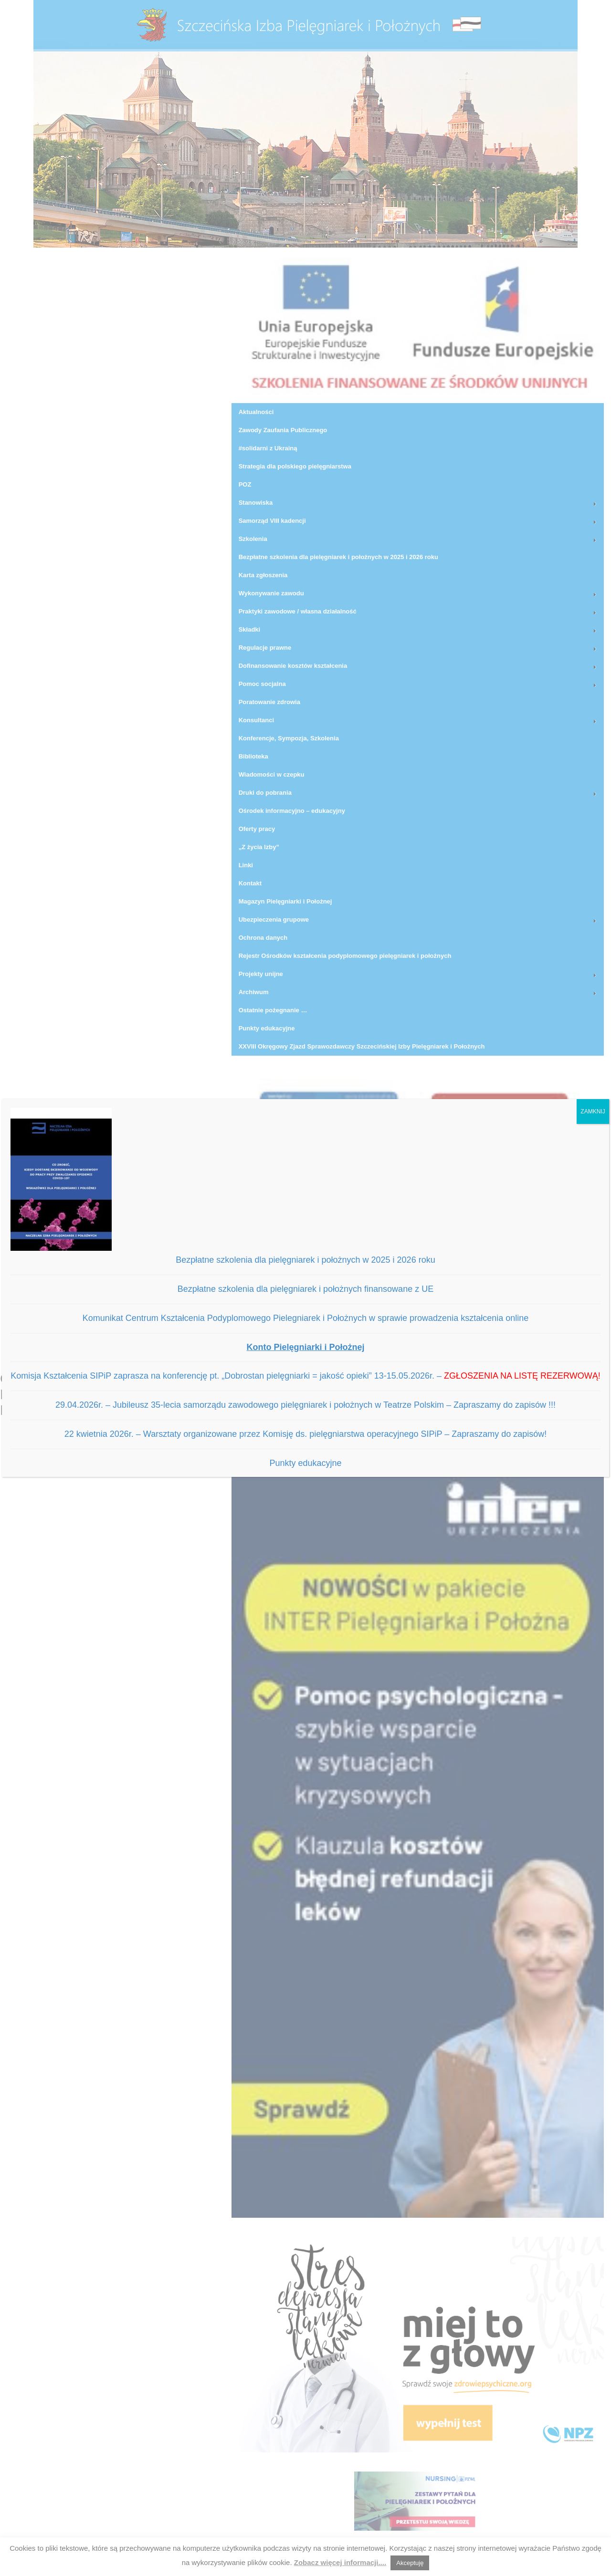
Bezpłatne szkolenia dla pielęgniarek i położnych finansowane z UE (305, 1289)
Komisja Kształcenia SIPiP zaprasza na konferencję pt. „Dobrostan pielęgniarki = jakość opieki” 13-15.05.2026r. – (305, 1376)
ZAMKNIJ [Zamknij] (592, 1111)
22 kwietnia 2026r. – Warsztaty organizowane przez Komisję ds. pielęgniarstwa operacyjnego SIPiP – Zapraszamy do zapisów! (305, 1434)
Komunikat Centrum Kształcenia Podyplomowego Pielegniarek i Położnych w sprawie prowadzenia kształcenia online (306, 1318)
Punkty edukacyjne (305, 1463)
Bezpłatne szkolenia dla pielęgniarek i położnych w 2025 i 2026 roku (305, 1260)
